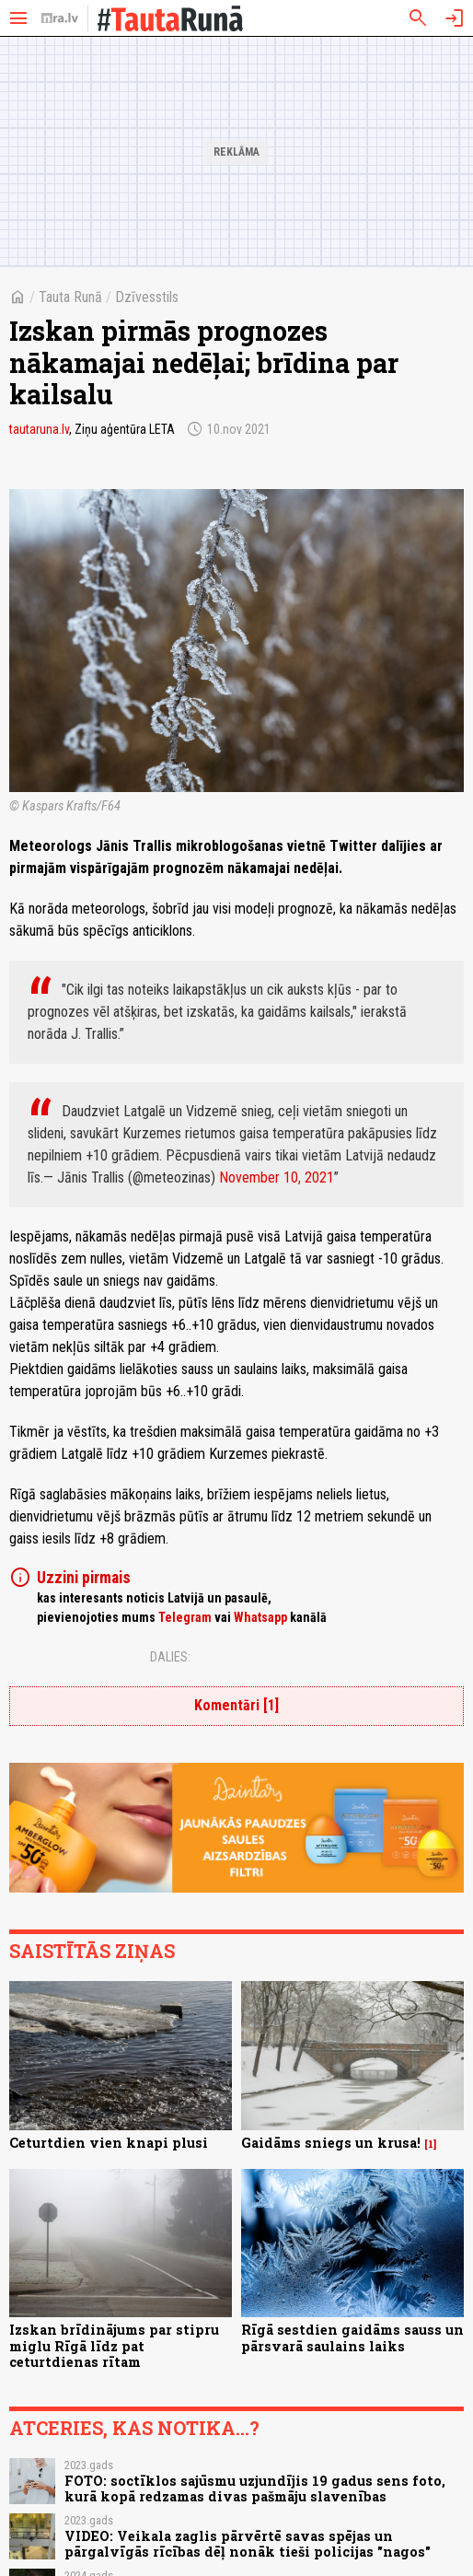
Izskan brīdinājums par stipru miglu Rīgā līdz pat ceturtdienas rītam (114, 2346)
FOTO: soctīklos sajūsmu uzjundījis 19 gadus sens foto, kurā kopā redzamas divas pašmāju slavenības (254, 2488)
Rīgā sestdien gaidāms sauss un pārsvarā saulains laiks (352, 2337)
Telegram (185, 1617)
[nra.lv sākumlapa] (59, 18)
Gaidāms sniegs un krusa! (331, 2142)
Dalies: (170, 1656)
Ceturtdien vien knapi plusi (108, 2142)
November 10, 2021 (276, 1177)
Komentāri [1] (236, 1705)
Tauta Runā (70, 297)
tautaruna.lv (39, 429)
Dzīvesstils (147, 297)
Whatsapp (260, 1617)
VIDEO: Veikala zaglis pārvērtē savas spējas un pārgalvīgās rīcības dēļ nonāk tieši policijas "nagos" (247, 2543)
